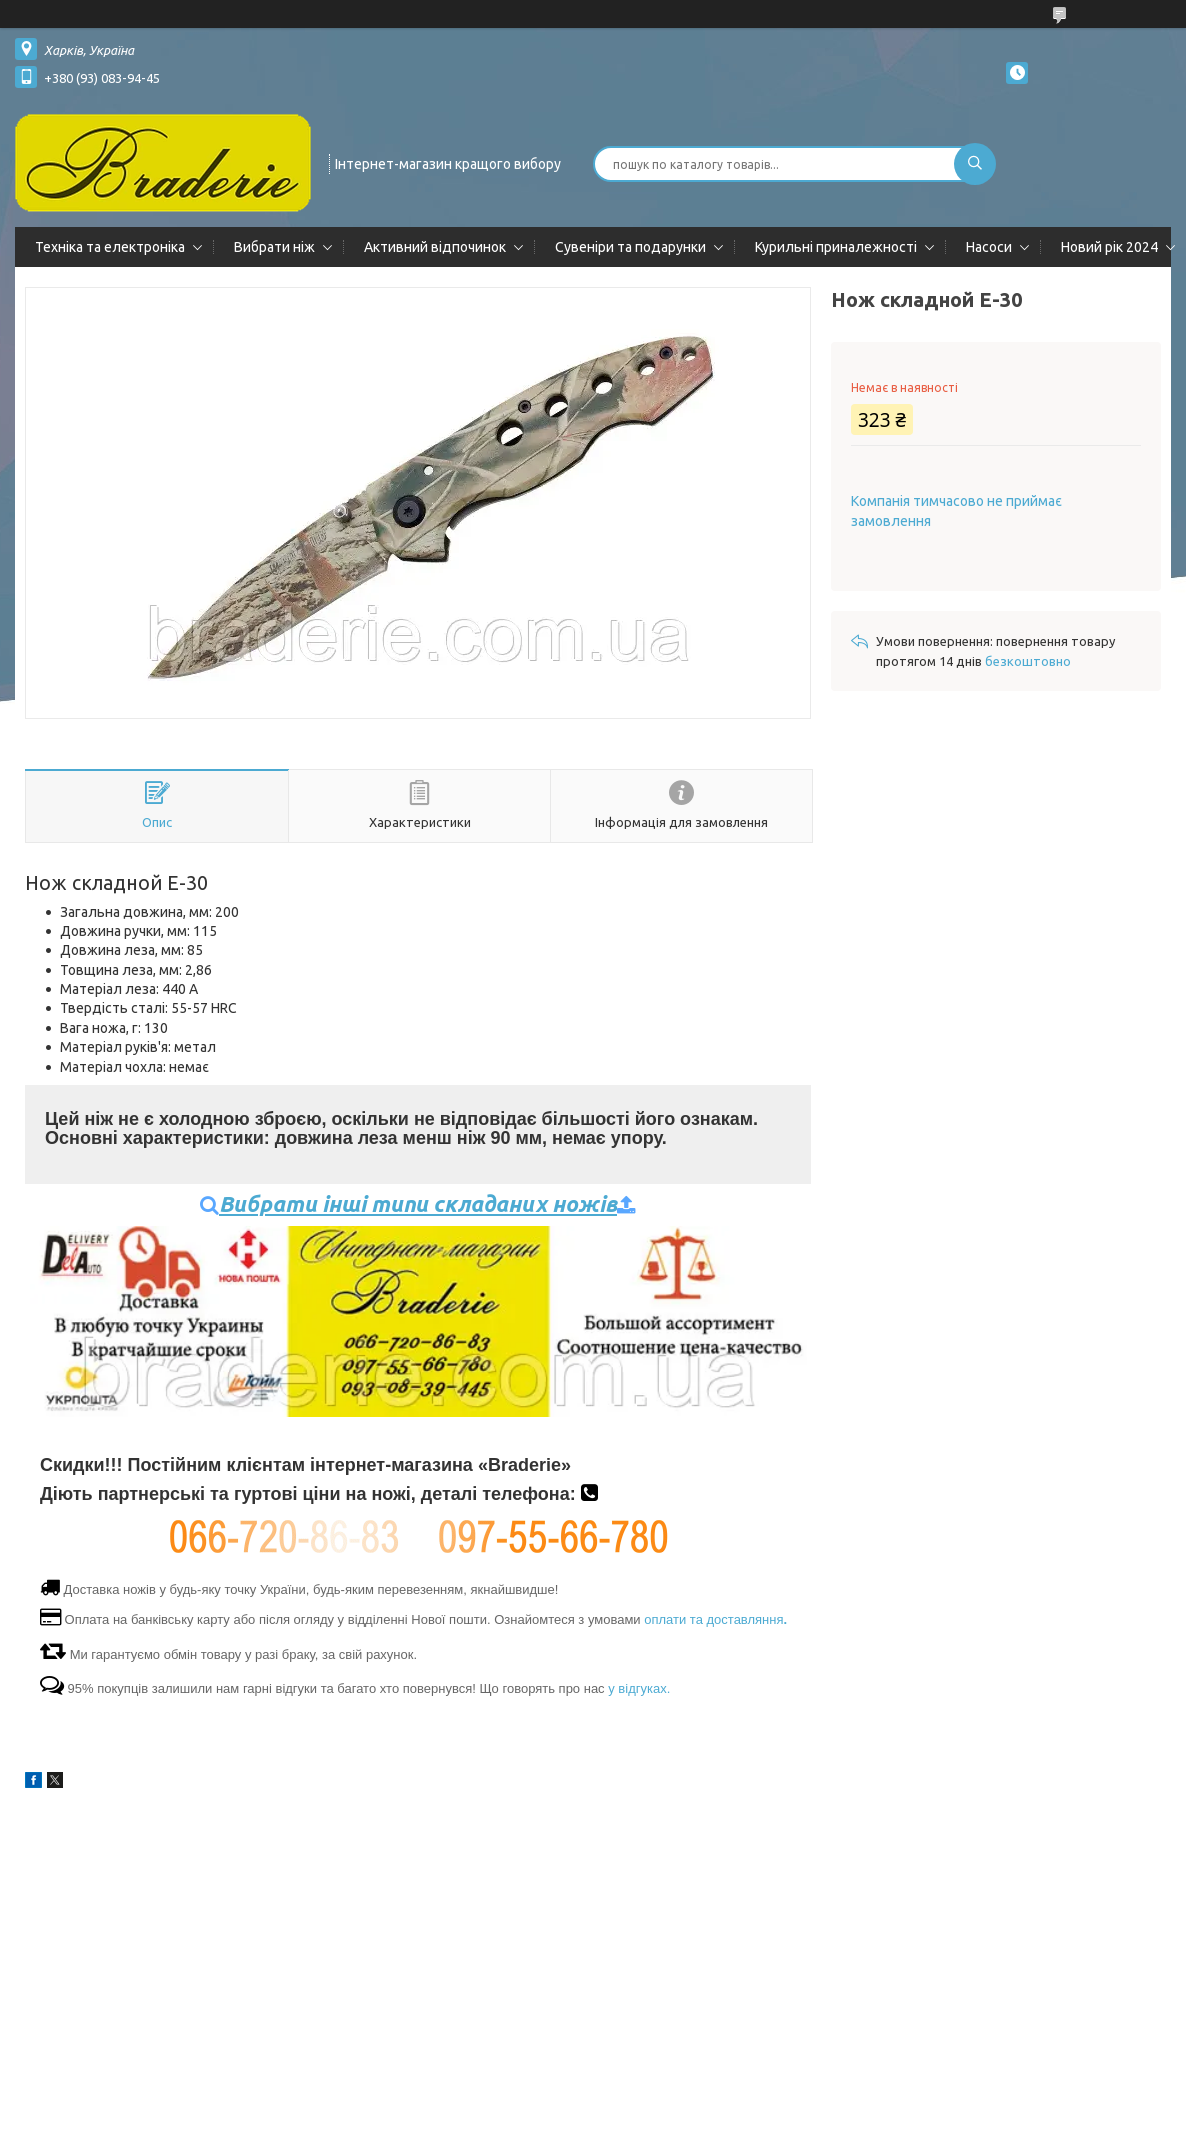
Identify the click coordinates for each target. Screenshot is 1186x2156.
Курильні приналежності (836, 247)
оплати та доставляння (715, 1619)
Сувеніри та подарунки (630, 247)
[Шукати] (975, 164)
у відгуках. (639, 1688)
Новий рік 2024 (1109, 247)
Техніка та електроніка (110, 247)
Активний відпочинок (435, 247)
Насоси (989, 247)
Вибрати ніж (274, 247)
